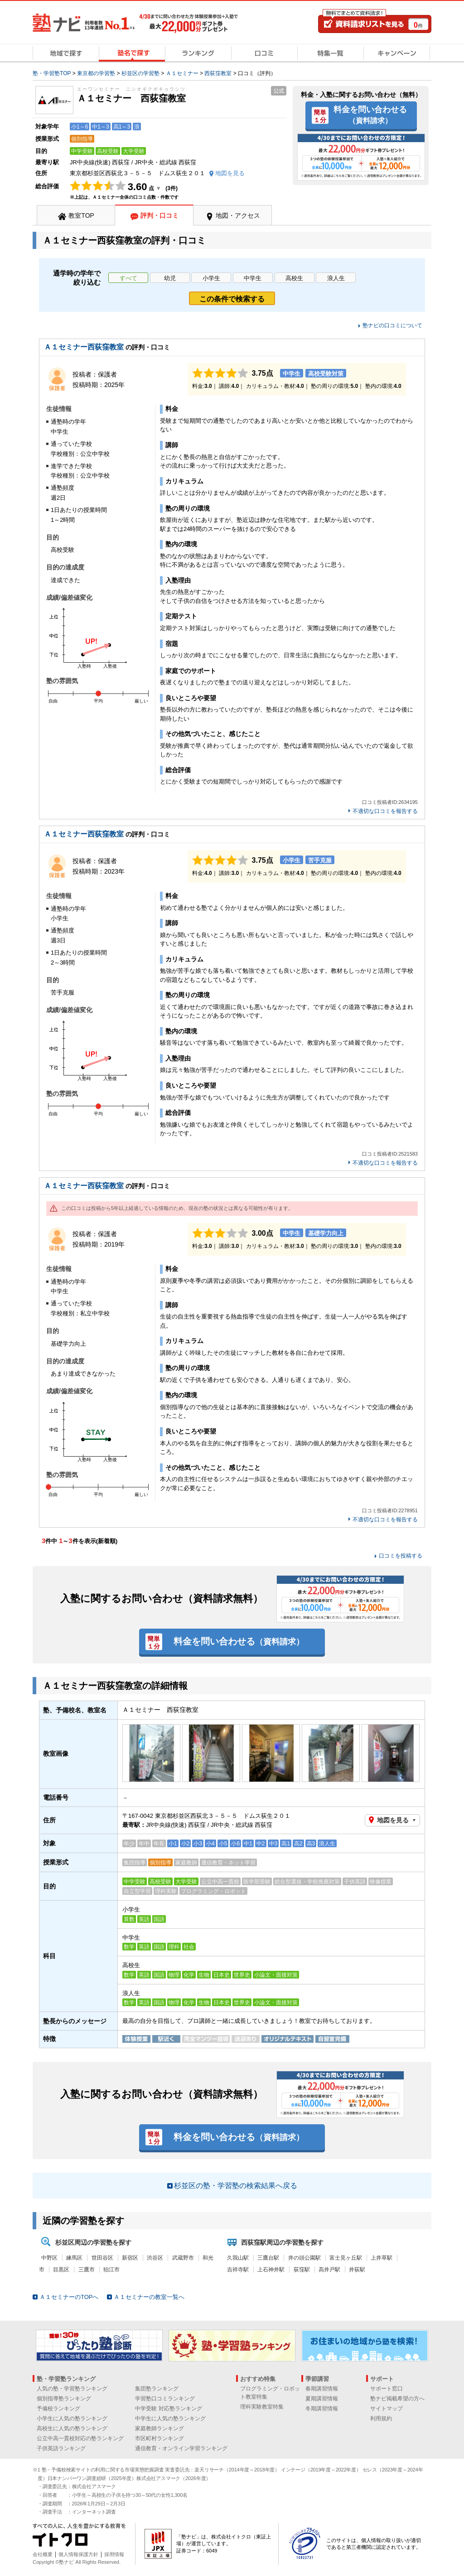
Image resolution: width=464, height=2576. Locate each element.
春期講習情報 (321, 2388)
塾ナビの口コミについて (392, 325)
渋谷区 (155, 2258)
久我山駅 (238, 2258)
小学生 (211, 278)
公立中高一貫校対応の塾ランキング (80, 2438)
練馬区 (74, 2258)
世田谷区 (102, 2258)
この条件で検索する (232, 299)
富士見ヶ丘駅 (345, 2258)
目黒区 (61, 2269)
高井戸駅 (329, 2269)
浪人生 (336, 278)
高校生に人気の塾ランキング (72, 2428)
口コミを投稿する (400, 1556)
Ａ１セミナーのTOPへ (69, 2297)
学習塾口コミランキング (165, 2398)
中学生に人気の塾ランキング (170, 2418)
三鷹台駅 (268, 2258)
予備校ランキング (58, 2408)
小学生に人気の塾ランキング (72, 2418)
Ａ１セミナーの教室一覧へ (149, 2297)
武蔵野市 (183, 2258)
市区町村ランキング (159, 2438)
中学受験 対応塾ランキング (168, 2408)
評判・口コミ (159, 215)
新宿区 (130, 2258)
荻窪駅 (302, 2269)
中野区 (49, 2258)
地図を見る (393, 1820)
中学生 (252, 278)
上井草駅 (381, 2258)
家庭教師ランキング (159, 2428)
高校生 (294, 278)
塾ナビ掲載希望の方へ (397, 2398)
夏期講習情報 (321, 2398)
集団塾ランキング (157, 2388)
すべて (128, 278)
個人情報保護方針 (78, 2554)
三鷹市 (86, 2269)
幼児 (170, 278)
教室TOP (81, 215)
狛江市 (111, 2269)
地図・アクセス (238, 215)
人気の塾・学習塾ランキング (72, 2388)
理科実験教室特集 (262, 2407)
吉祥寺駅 (238, 2269)
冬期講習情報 (321, 2408)
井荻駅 (357, 2269)
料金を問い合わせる (370, 114)
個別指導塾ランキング (64, 2398)
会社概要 (43, 2554)
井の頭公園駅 (304, 2258)
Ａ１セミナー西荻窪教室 (84, 347)
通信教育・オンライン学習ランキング (181, 2448)
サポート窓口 (386, 2388)
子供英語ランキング (61, 2448)
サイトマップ (386, 2408)
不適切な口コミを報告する (385, 811)
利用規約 (381, 2418)
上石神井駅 (271, 2269)
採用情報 (114, 2554)
